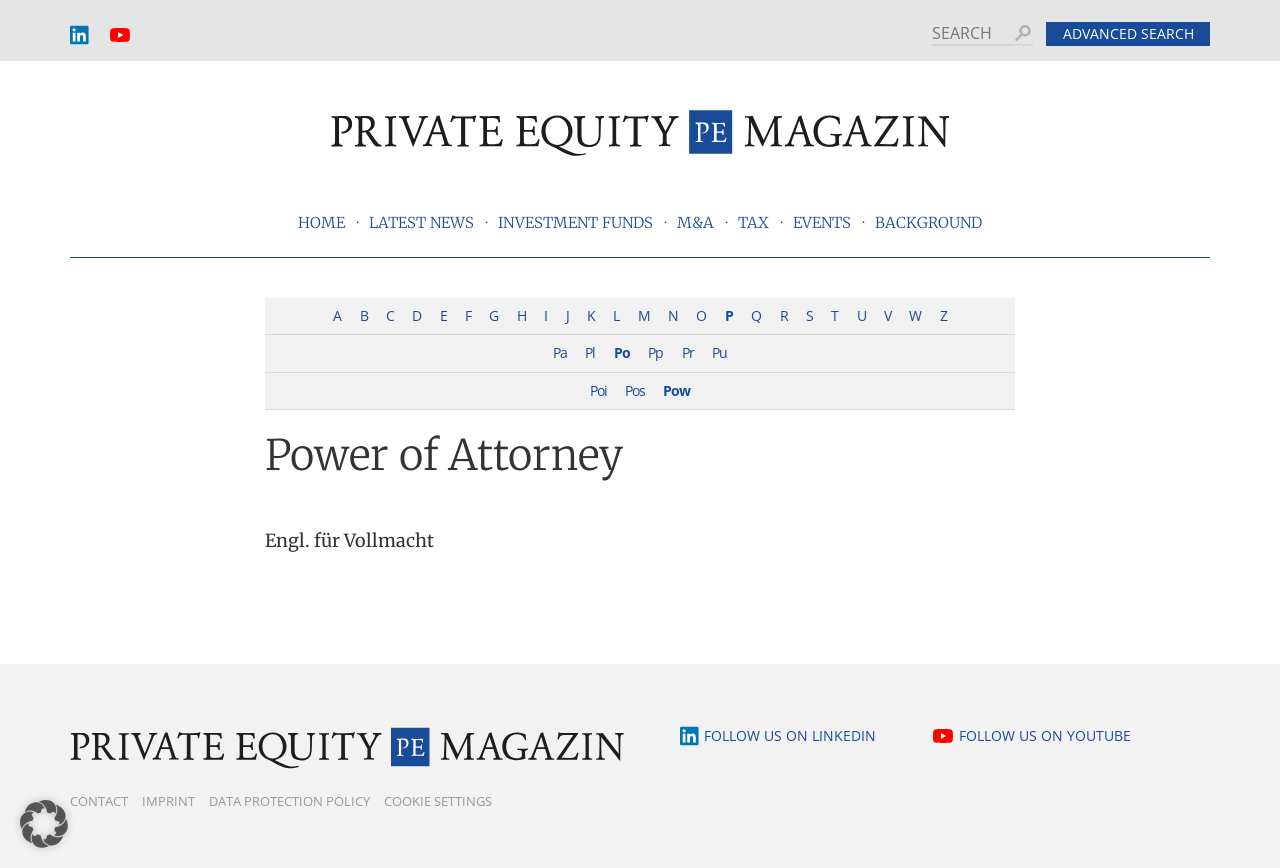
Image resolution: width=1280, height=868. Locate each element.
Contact (99, 801)
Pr (688, 352)
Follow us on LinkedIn (790, 735)
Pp (655, 352)
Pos (635, 390)
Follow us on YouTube (1045, 735)
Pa (560, 352)
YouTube (120, 35)
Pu (719, 352)
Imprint (168, 801)
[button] (44, 824)
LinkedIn (80, 35)
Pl (590, 352)
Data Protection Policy (289, 801)
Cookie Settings (438, 801)
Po (622, 352)
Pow (676, 390)
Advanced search (1128, 33)
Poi (598, 390)
